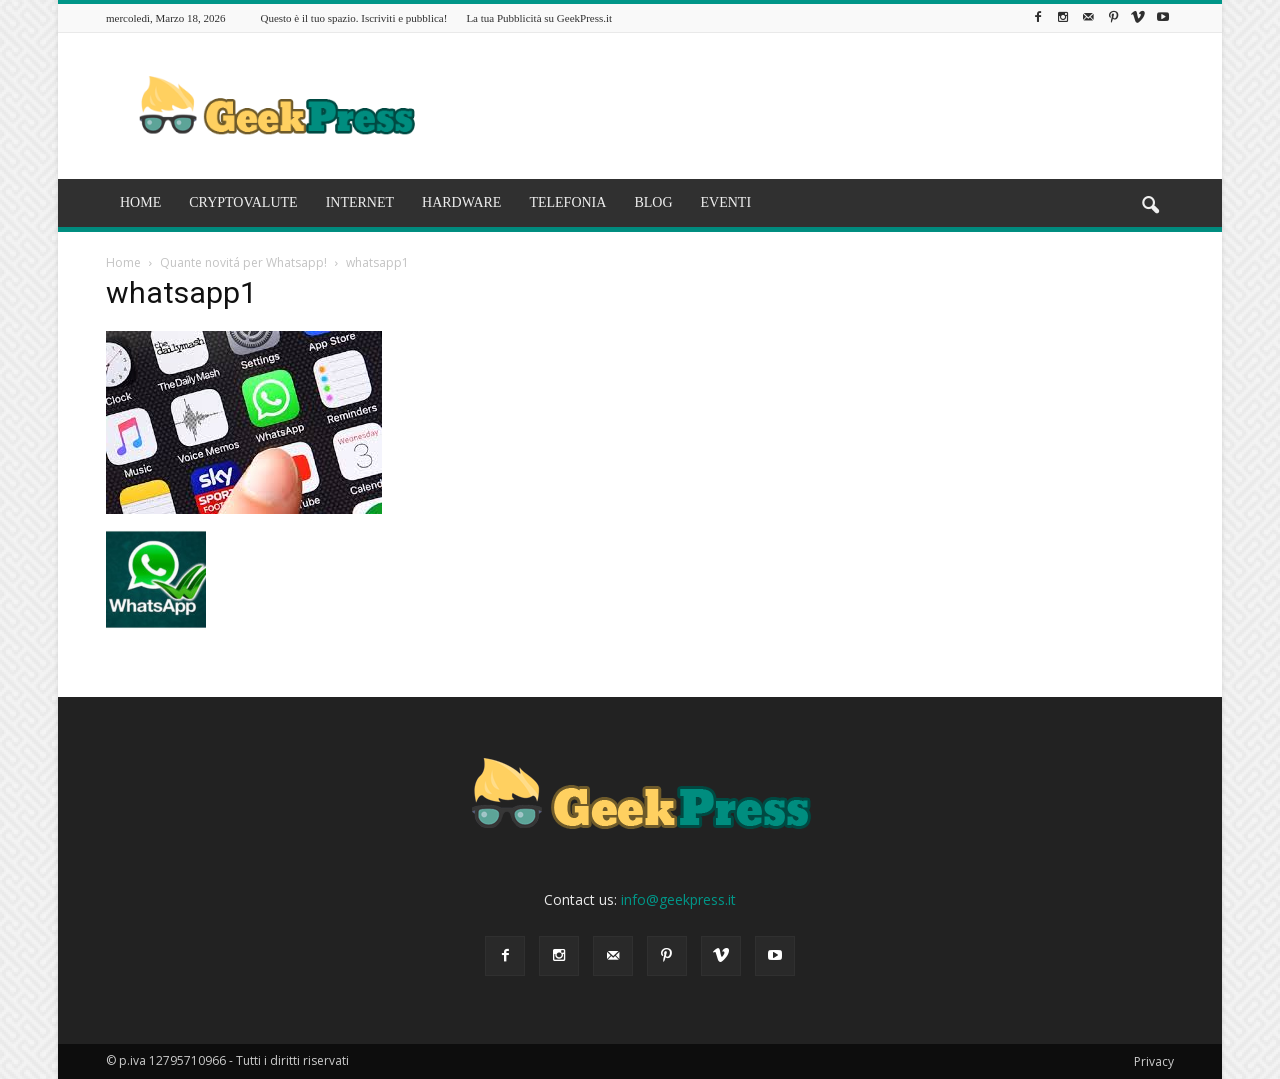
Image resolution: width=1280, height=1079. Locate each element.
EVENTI (726, 202)
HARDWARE (461, 202)
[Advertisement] (810, 106)
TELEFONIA (567, 202)
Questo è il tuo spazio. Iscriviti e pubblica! (353, 18)
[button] (1150, 206)
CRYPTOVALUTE (243, 202)
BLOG (653, 202)
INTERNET (360, 202)
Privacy (1154, 1061)
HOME (140, 202)
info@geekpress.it (678, 899)
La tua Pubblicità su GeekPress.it (539, 18)
